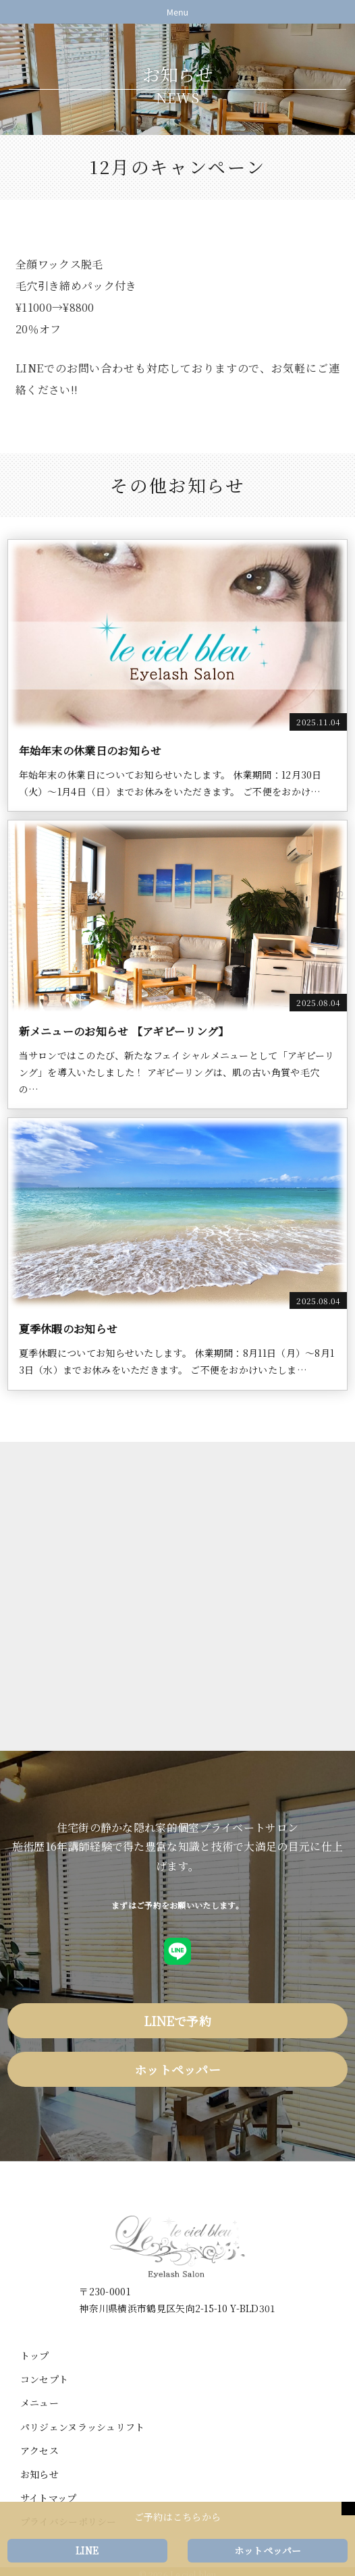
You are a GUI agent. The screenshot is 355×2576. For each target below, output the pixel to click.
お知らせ (39, 2474)
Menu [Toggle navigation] (177, 12)
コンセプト (44, 2379)
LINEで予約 (177, 2020)
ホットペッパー (177, 2069)
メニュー (39, 2402)
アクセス (39, 2450)
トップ (34, 2355)
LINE (87, 2550)
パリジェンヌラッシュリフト (82, 2427)
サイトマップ (48, 2497)
